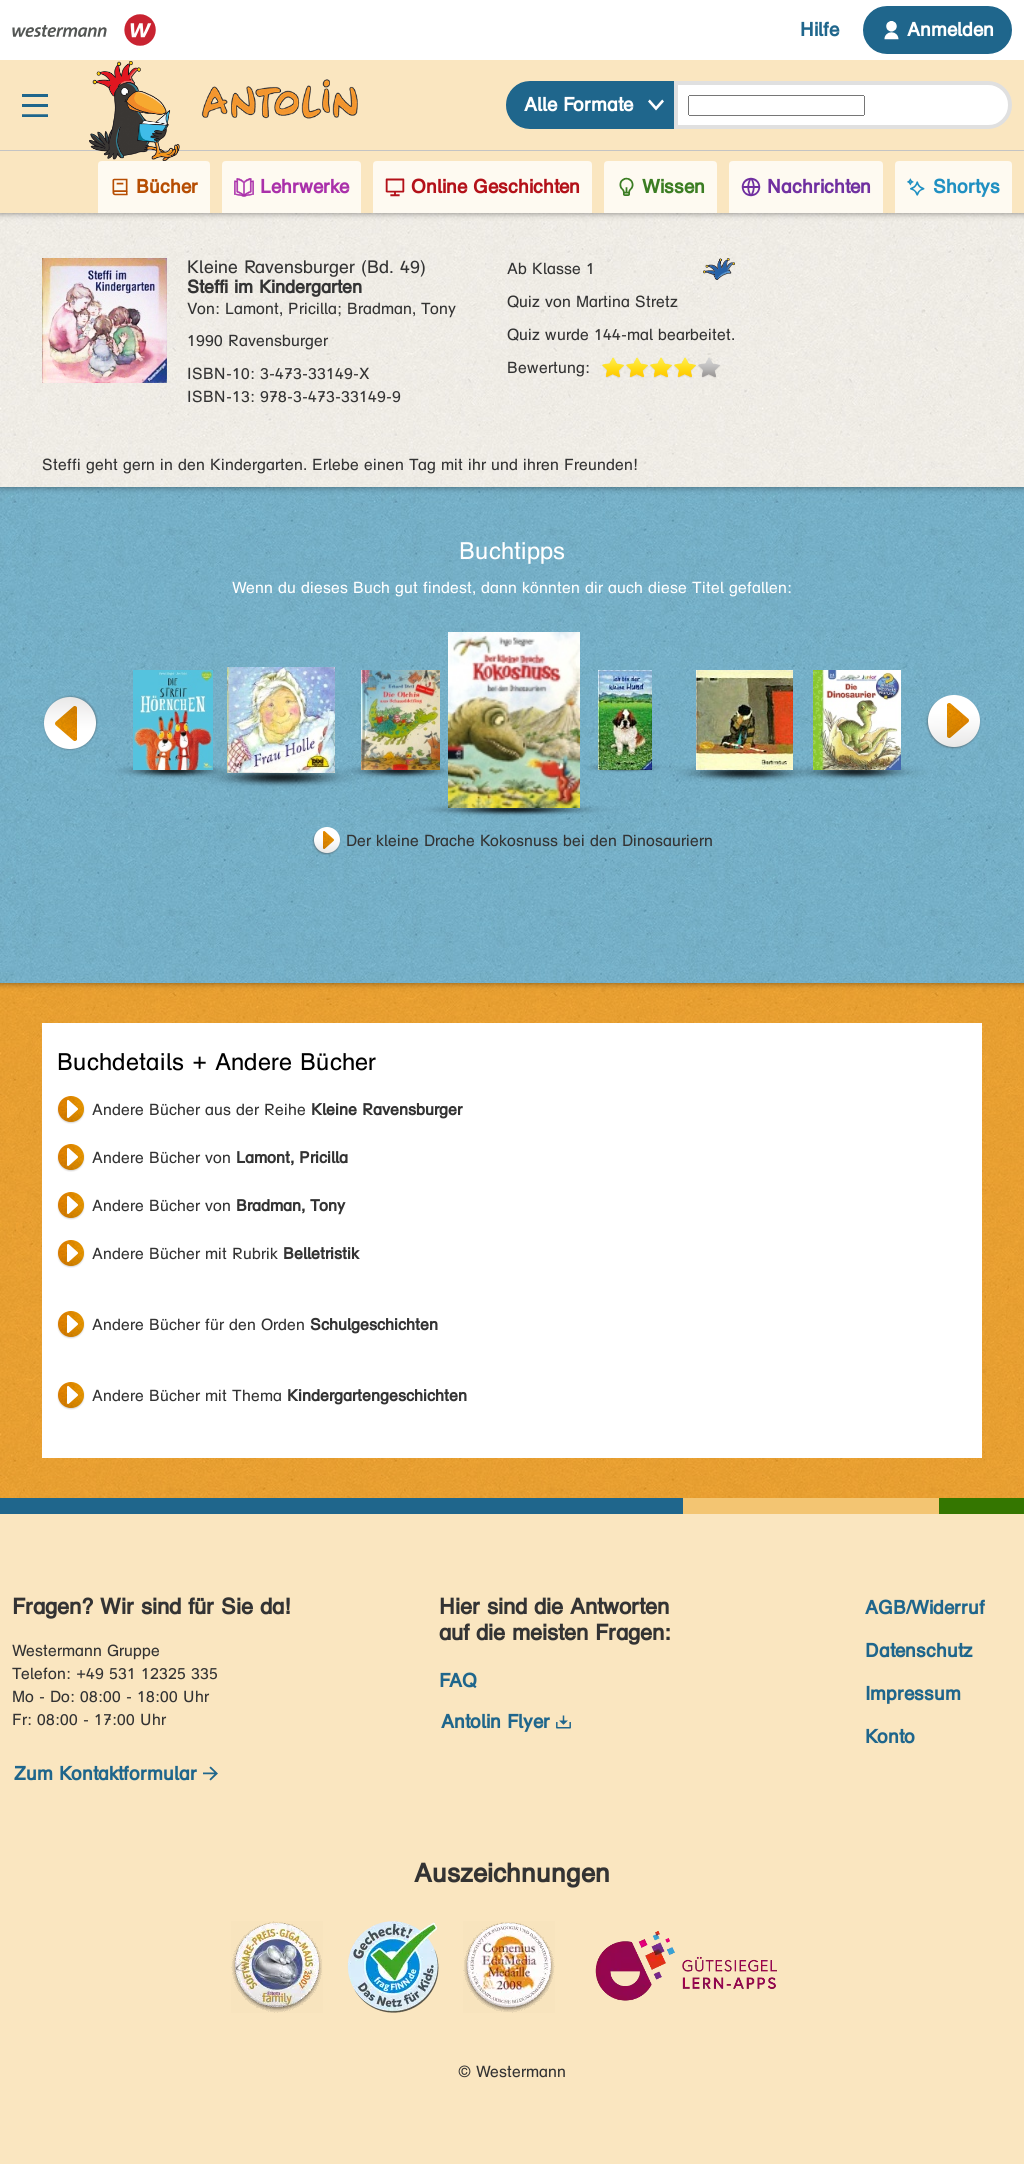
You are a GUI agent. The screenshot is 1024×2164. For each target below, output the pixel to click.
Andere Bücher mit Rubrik (225, 1253)
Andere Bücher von (220, 1157)
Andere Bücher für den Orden (265, 1324)
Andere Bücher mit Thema (279, 1395)
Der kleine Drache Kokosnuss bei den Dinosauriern (529, 840)
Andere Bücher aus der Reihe (277, 1109)
